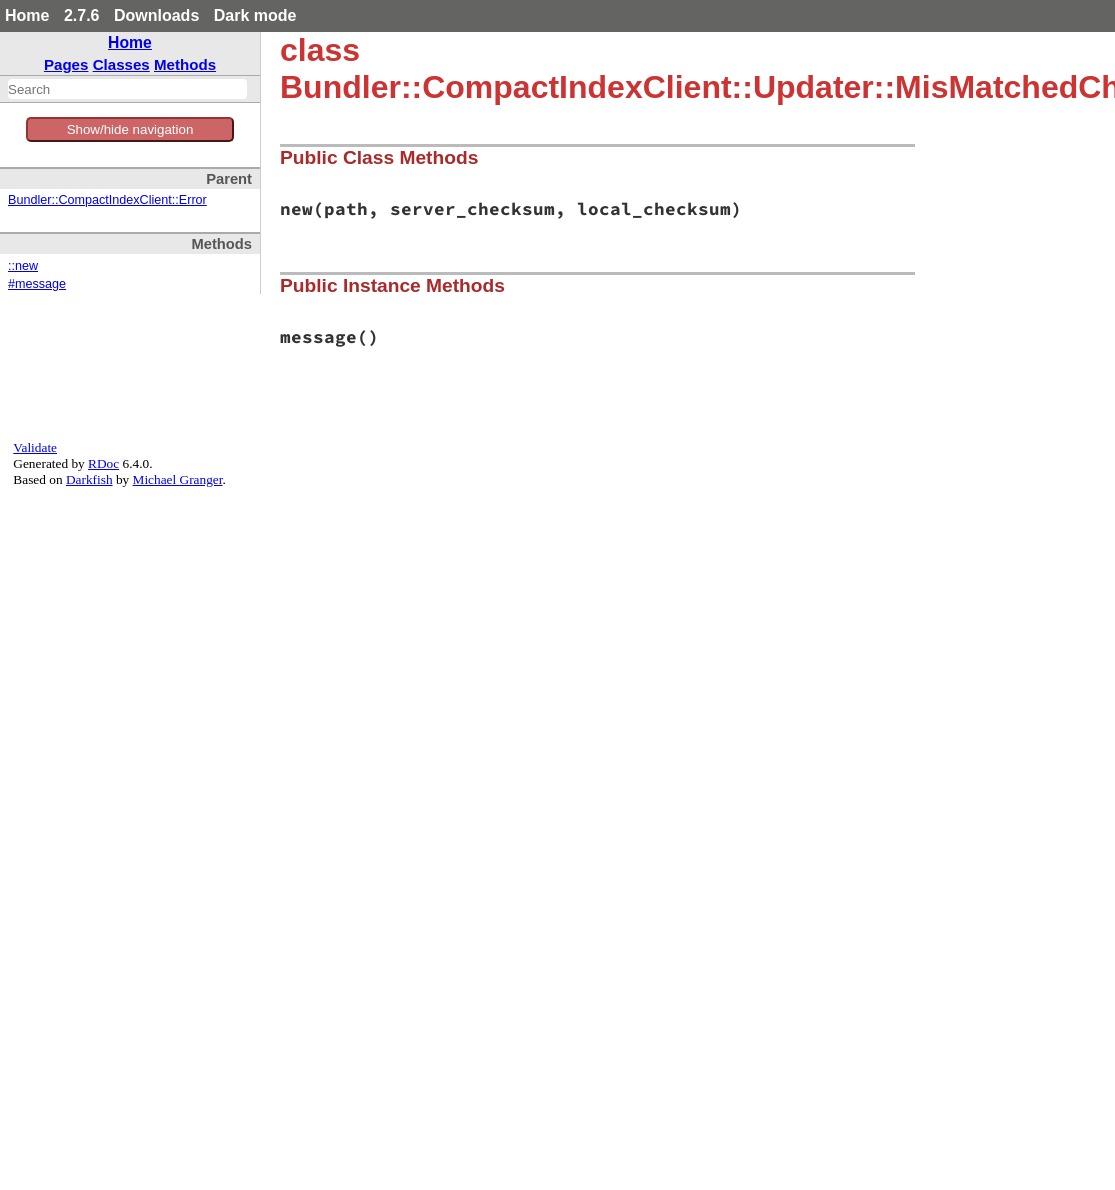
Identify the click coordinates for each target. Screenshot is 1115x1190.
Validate (35, 447)
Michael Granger (178, 479)
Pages (66, 64)
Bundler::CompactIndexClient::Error (107, 200)
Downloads (156, 15)
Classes (121, 64)
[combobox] (127, 89)
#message (37, 284)
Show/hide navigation (130, 129)
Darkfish (89, 479)
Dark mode (255, 15)
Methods (185, 64)
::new (23, 266)
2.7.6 (82, 15)
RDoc (103, 463)
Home (27, 15)
